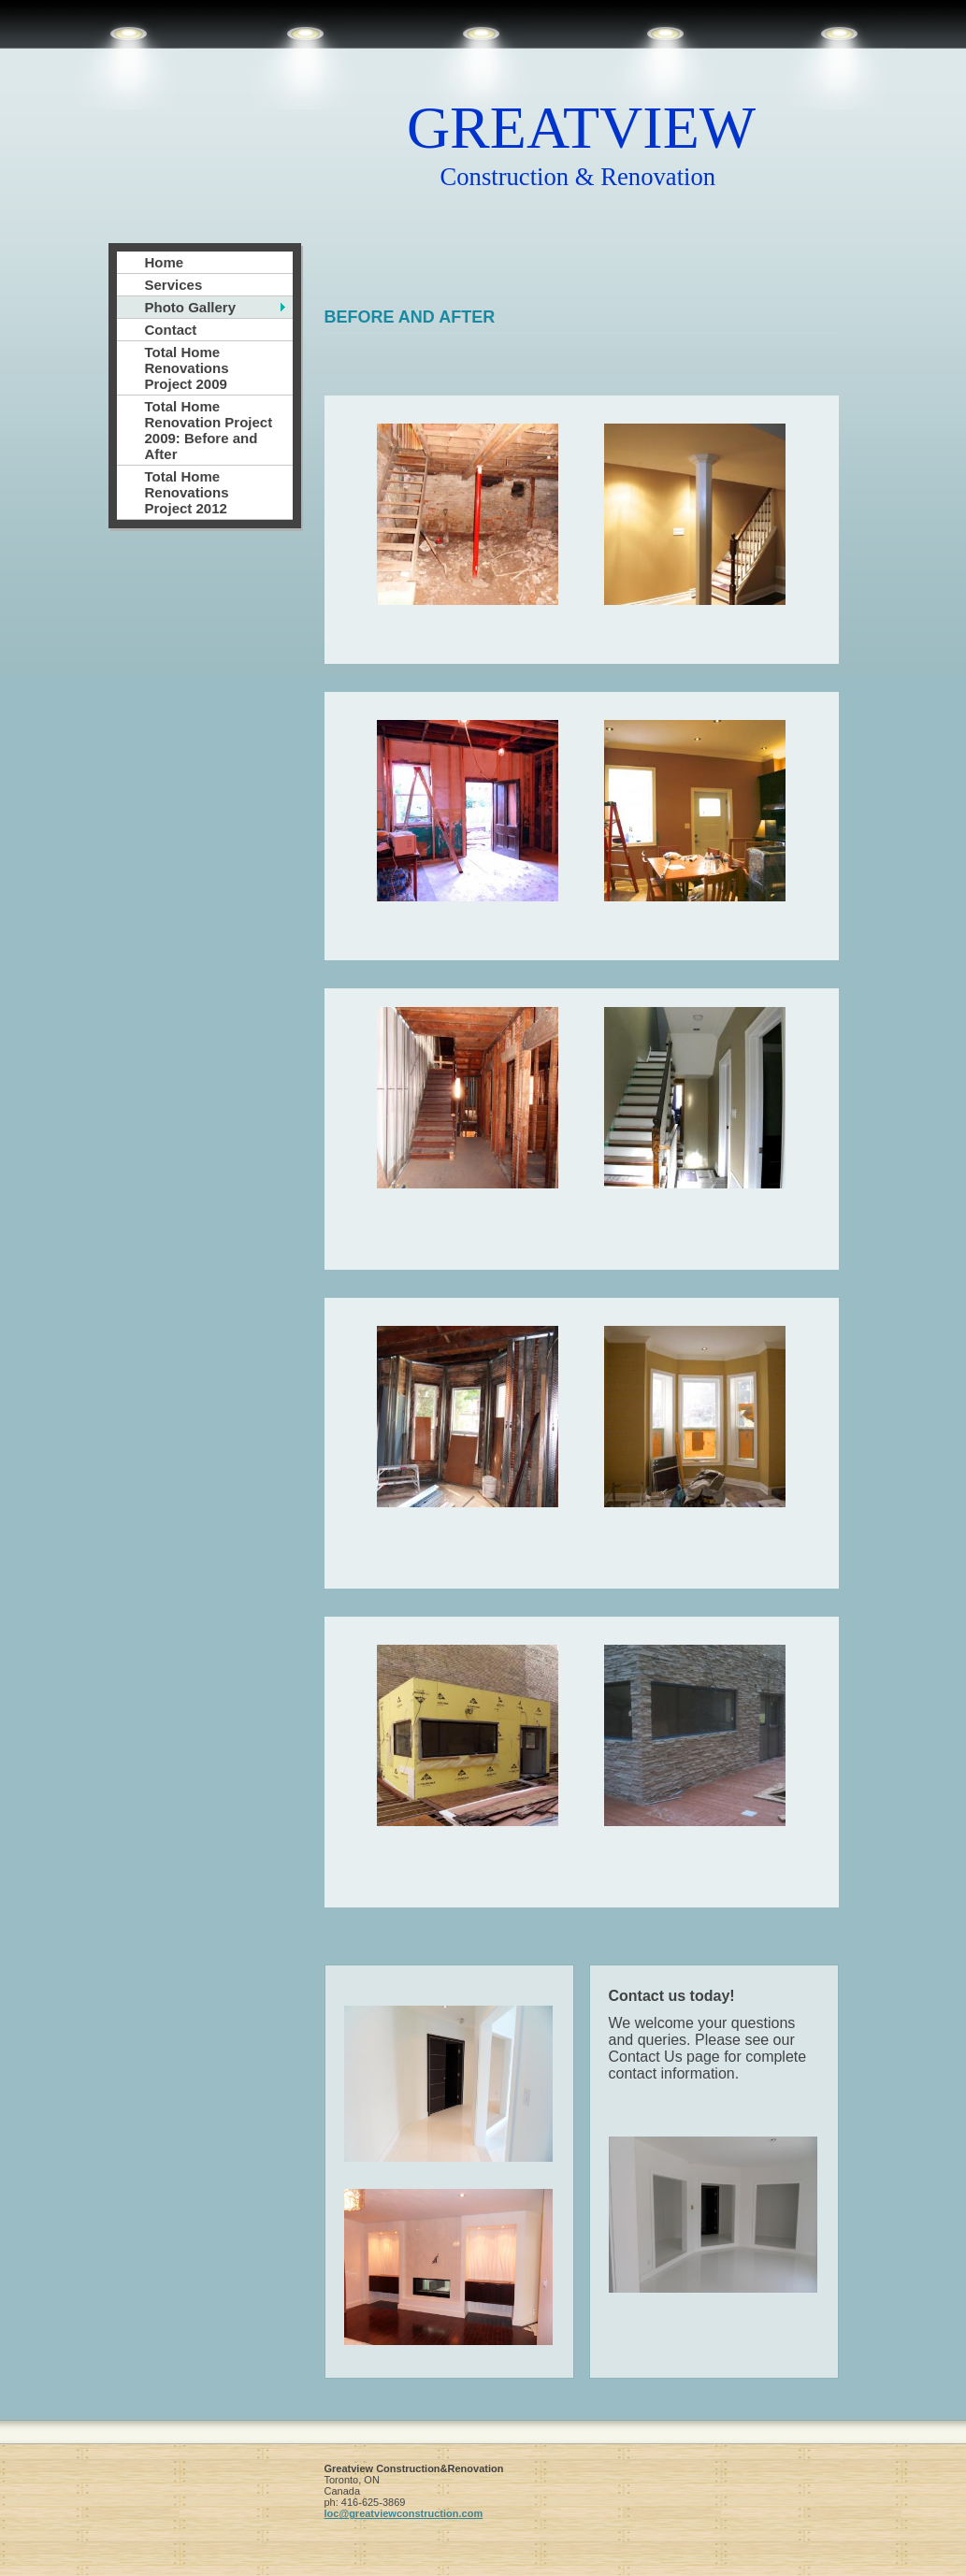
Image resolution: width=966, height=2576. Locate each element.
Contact (171, 330)
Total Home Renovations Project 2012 (187, 492)
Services (174, 285)
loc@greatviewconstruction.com (403, 2513)
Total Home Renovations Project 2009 (187, 368)
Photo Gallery (191, 307)
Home (164, 262)
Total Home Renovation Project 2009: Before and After (209, 430)
